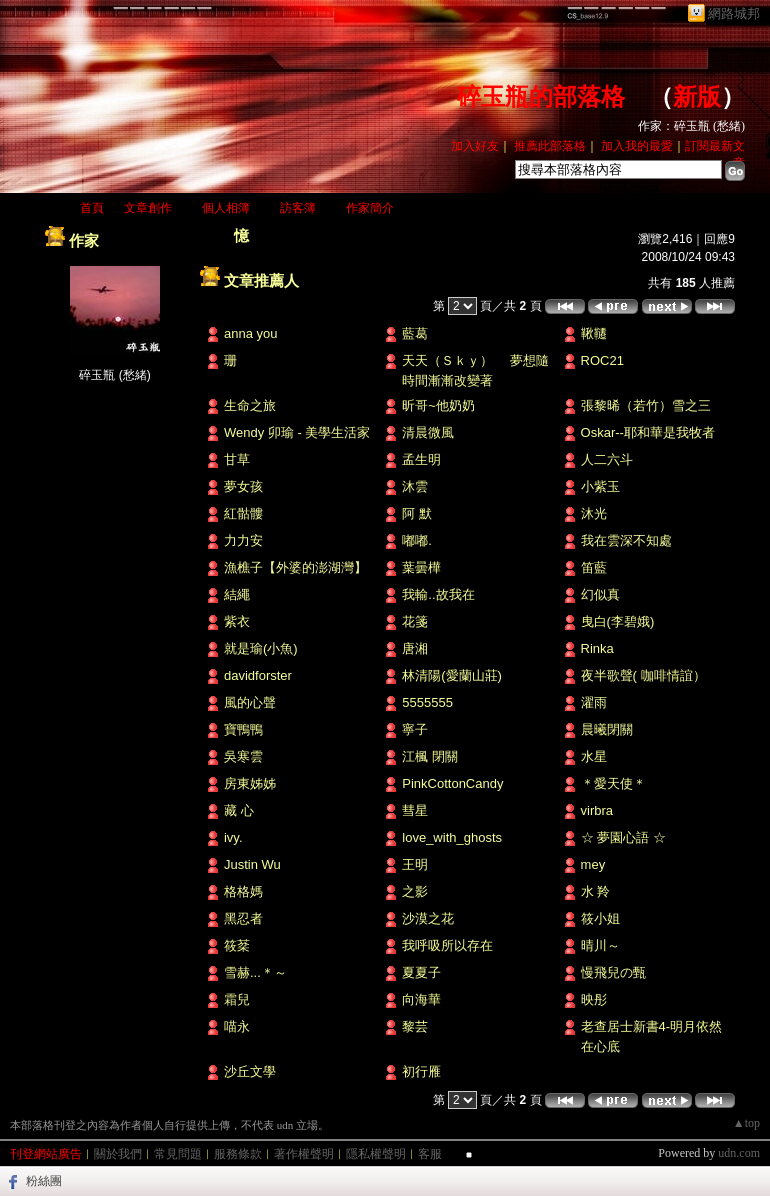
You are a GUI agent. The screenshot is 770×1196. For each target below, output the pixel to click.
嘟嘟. (417, 540)
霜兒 (237, 999)
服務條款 (238, 1154)
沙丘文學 (250, 1071)
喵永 (237, 1026)
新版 (697, 97)
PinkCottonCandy (452, 783)
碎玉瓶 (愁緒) (114, 375)
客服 (430, 1154)
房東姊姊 (250, 783)
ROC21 (602, 360)
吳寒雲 (243, 756)
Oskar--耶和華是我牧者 (648, 432)
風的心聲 (250, 702)
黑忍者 (243, 918)
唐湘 (415, 648)
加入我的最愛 (637, 146)
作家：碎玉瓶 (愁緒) (691, 126)
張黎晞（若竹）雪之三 (646, 405)
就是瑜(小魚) (261, 648)
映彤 (594, 999)
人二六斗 (607, 459)
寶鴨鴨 (243, 729)
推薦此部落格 (550, 146)
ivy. (233, 837)
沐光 (594, 513)
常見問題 (178, 1154)
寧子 (415, 729)
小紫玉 (600, 486)
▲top (746, 1123)
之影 (415, 891)
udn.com (739, 1153)
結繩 (237, 594)
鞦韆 (594, 333)
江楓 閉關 (430, 756)
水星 (594, 756)
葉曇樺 (421, 567)
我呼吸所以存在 (447, 945)
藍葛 (415, 333)
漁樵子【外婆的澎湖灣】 (295, 567)
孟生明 (421, 459)
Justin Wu (252, 864)
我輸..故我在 (438, 594)
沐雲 (415, 486)
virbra (597, 810)
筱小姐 (600, 918)
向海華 (421, 999)
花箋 (415, 621)
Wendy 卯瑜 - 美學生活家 (297, 432)
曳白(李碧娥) (618, 621)
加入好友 (475, 146)
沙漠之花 (428, 918)
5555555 (427, 702)
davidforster (258, 675)
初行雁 (421, 1071)
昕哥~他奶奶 (438, 405)
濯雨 (594, 702)
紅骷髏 (243, 513)
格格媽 (243, 891)
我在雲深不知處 (626, 540)
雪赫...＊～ (255, 972)
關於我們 (118, 1154)
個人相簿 (226, 208)
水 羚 (596, 891)
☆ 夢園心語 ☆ (623, 837)
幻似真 (600, 594)
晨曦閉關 (607, 729)
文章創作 (148, 208)
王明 (415, 864)
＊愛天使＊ (613, 783)
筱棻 (237, 945)
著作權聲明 (304, 1154)
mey (593, 864)
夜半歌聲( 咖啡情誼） (643, 675)
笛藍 (594, 567)
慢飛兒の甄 (613, 972)
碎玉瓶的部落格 (541, 97)
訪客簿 (298, 208)
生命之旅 (250, 405)
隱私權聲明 (376, 1154)
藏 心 (239, 810)
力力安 (243, 540)
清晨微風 (428, 432)
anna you (251, 333)
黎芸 (415, 1026)
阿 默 (417, 513)
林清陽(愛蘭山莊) (452, 675)
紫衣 (237, 621)
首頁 (92, 208)
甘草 (237, 459)
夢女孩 (243, 486)
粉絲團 (44, 1181)
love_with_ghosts (452, 837)
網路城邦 (734, 13)
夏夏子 (421, 972)
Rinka (597, 648)
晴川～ (600, 945)
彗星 (415, 810)
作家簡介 (370, 208)
